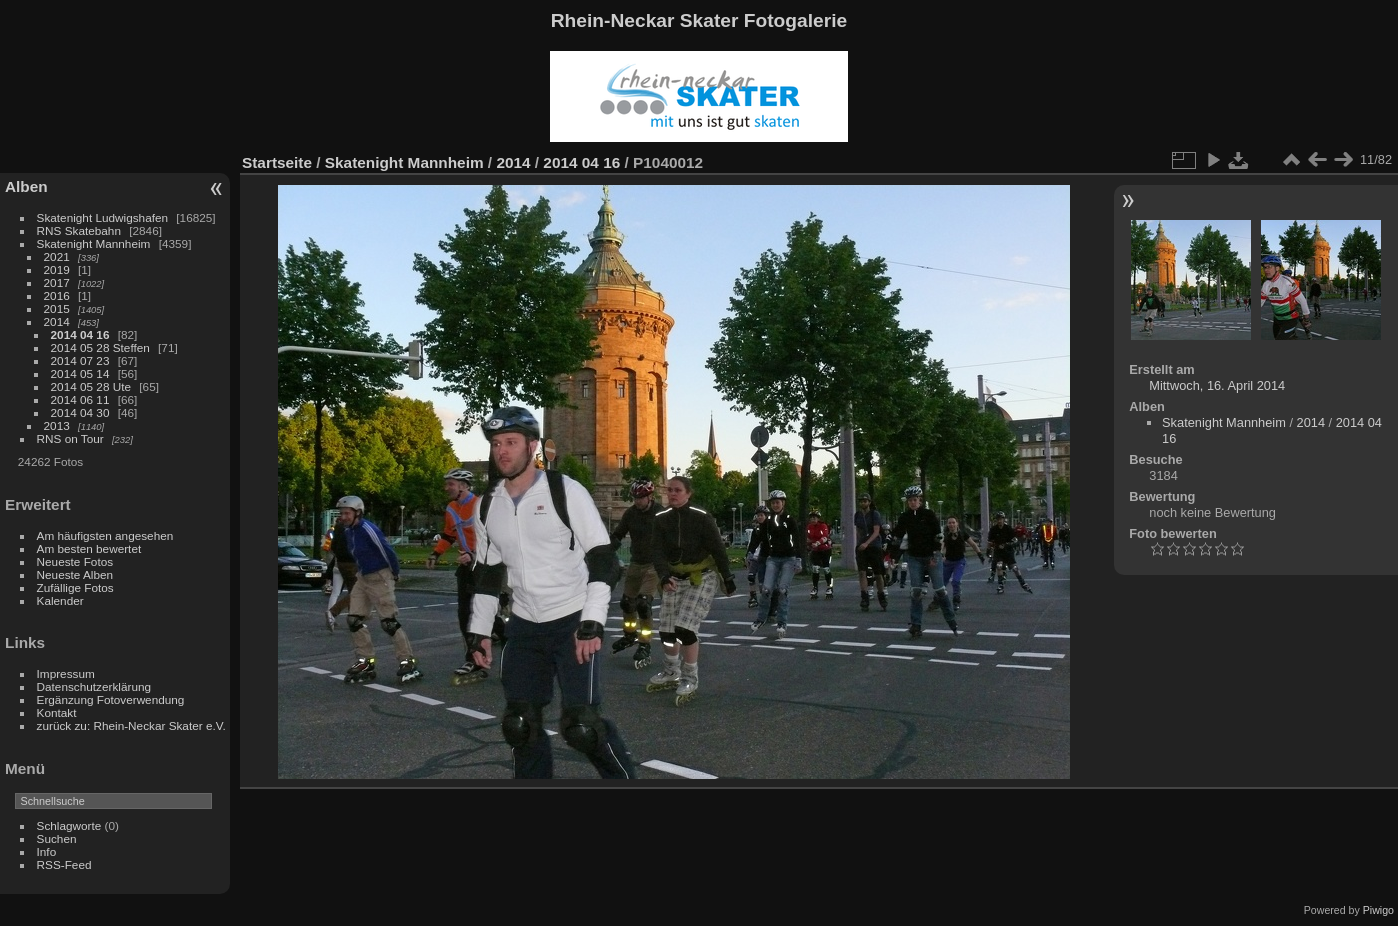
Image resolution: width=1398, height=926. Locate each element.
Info (47, 851)
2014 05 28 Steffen (100, 347)
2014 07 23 (80, 360)
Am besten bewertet (89, 548)
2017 (57, 282)
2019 (57, 269)
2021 (57, 256)
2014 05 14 (80, 373)
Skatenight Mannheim (94, 243)
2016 (57, 295)
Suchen (57, 838)
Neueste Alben (75, 574)
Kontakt (57, 712)
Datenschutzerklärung (94, 686)
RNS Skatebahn (79, 230)
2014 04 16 (80, 334)
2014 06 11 (80, 399)
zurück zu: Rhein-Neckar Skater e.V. (131, 725)
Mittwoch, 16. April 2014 (1217, 385)
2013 (57, 425)
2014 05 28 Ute (91, 386)
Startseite (277, 162)
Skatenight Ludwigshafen (102, 217)
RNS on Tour (70, 438)
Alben (26, 186)
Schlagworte (69, 825)
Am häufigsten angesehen (105, 535)
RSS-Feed (64, 864)
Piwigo (1378, 910)
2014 (57, 321)
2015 (57, 308)
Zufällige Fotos (75, 587)
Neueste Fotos (75, 561)
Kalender (60, 600)
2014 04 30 (80, 412)
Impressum (66, 673)
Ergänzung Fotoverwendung (111, 699)
